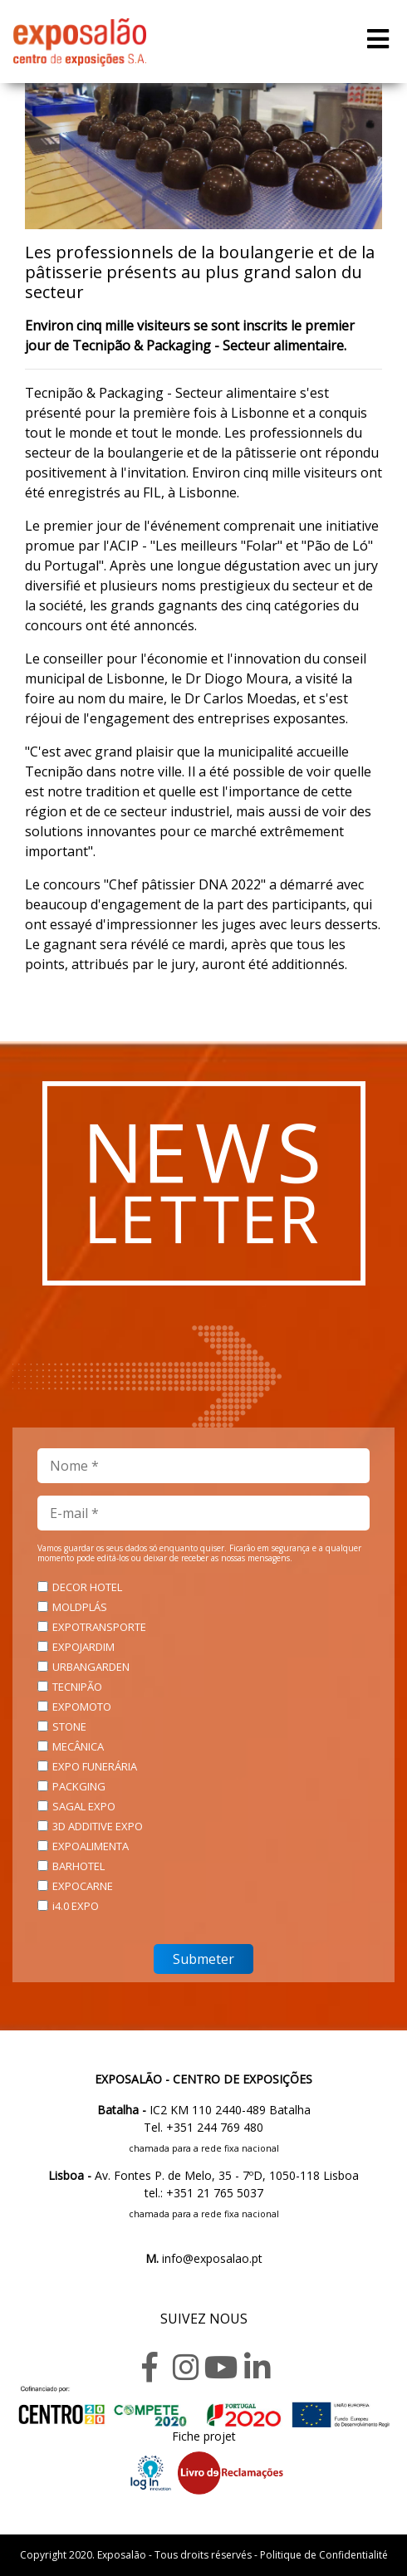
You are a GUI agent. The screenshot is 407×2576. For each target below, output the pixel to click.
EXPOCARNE (82, 1885)
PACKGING (78, 1786)
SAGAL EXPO (83, 1806)
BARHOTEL (78, 1866)
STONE (69, 1726)
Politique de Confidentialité (324, 2555)
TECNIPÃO (77, 1686)
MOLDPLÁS (79, 1606)
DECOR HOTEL (87, 1586)
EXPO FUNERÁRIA (94, 1766)
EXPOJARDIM (83, 1646)
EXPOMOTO (81, 1706)
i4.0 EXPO (75, 1905)
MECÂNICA (78, 1746)
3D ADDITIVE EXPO (97, 1826)
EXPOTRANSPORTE (99, 1626)
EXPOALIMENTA (90, 1846)
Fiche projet (204, 2436)
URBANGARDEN (91, 1666)
